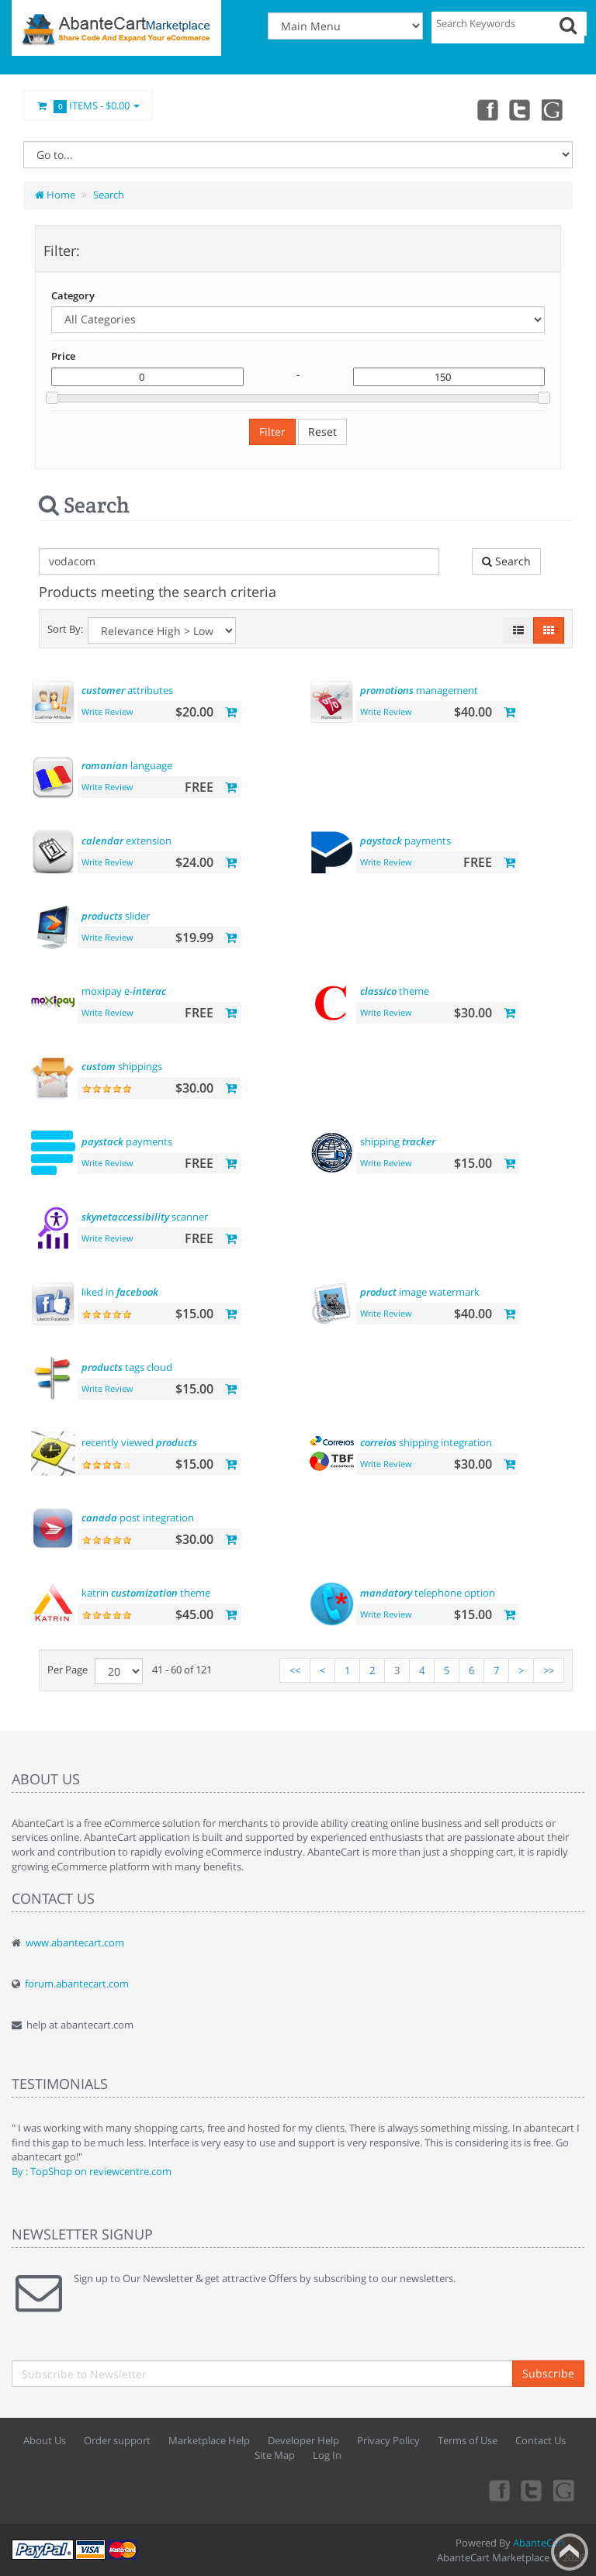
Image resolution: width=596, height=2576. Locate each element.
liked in (119, 1292)
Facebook (484, 109)
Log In (327, 2455)
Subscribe (548, 2373)
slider (115, 916)
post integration (137, 1518)
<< (294, 1670)
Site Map (275, 2455)
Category (73, 295)
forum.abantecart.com (77, 1984)
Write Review (107, 711)
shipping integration (426, 1442)
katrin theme (145, 1593)
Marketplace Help (209, 2440)
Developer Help (303, 2440)
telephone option (427, 1593)
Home (55, 195)
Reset (322, 431)
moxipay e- (123, 991)
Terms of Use (467, 2440)
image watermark (420, 1292)
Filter (272, 431)
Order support (117, 2440)
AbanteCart (539, 2543)
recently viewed (139, 1442)
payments (405, 841)
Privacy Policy (388, 2440)
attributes (127, 690)
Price (63, 356)
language (126, 765)
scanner (144, 1217)
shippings (121, 1066)
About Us (44, 2440)
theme (394, 991)
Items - (88, 106)
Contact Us (540, 2440)
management (419, 690)
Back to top (569, 2551)
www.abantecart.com (75, 1942)
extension (126, 841)
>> (548, 1670)
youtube (552, 109)
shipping (397, 1141)
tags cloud (126, 1367)
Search (108, 195)
